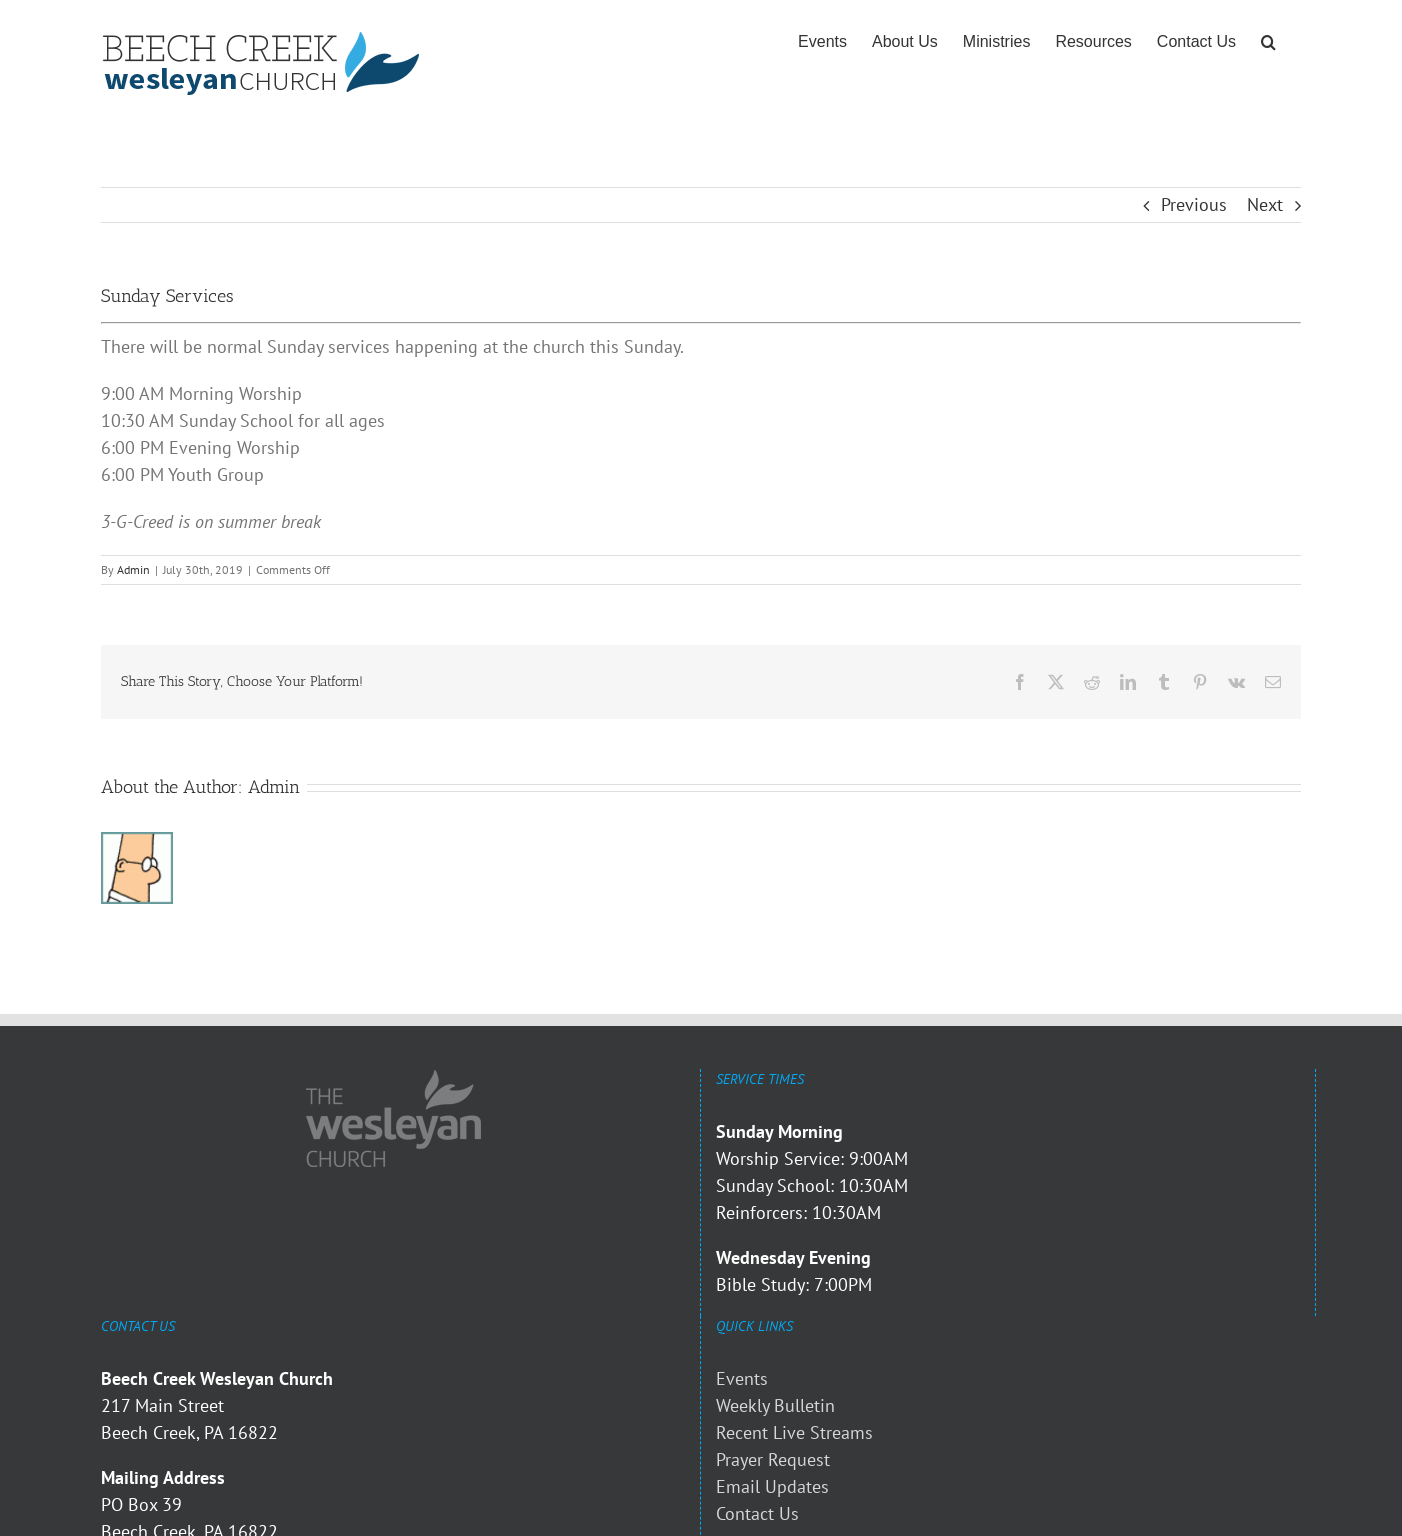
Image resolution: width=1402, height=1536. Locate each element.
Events (742, 1378)
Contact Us (757, 1513)
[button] (1268, 42)
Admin (133, 569)
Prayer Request (773, 1459)
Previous (1194, 204)
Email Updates (772, 1486)
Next (1265, 204)
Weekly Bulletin (775, 1405)
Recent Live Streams (794, 1432)
